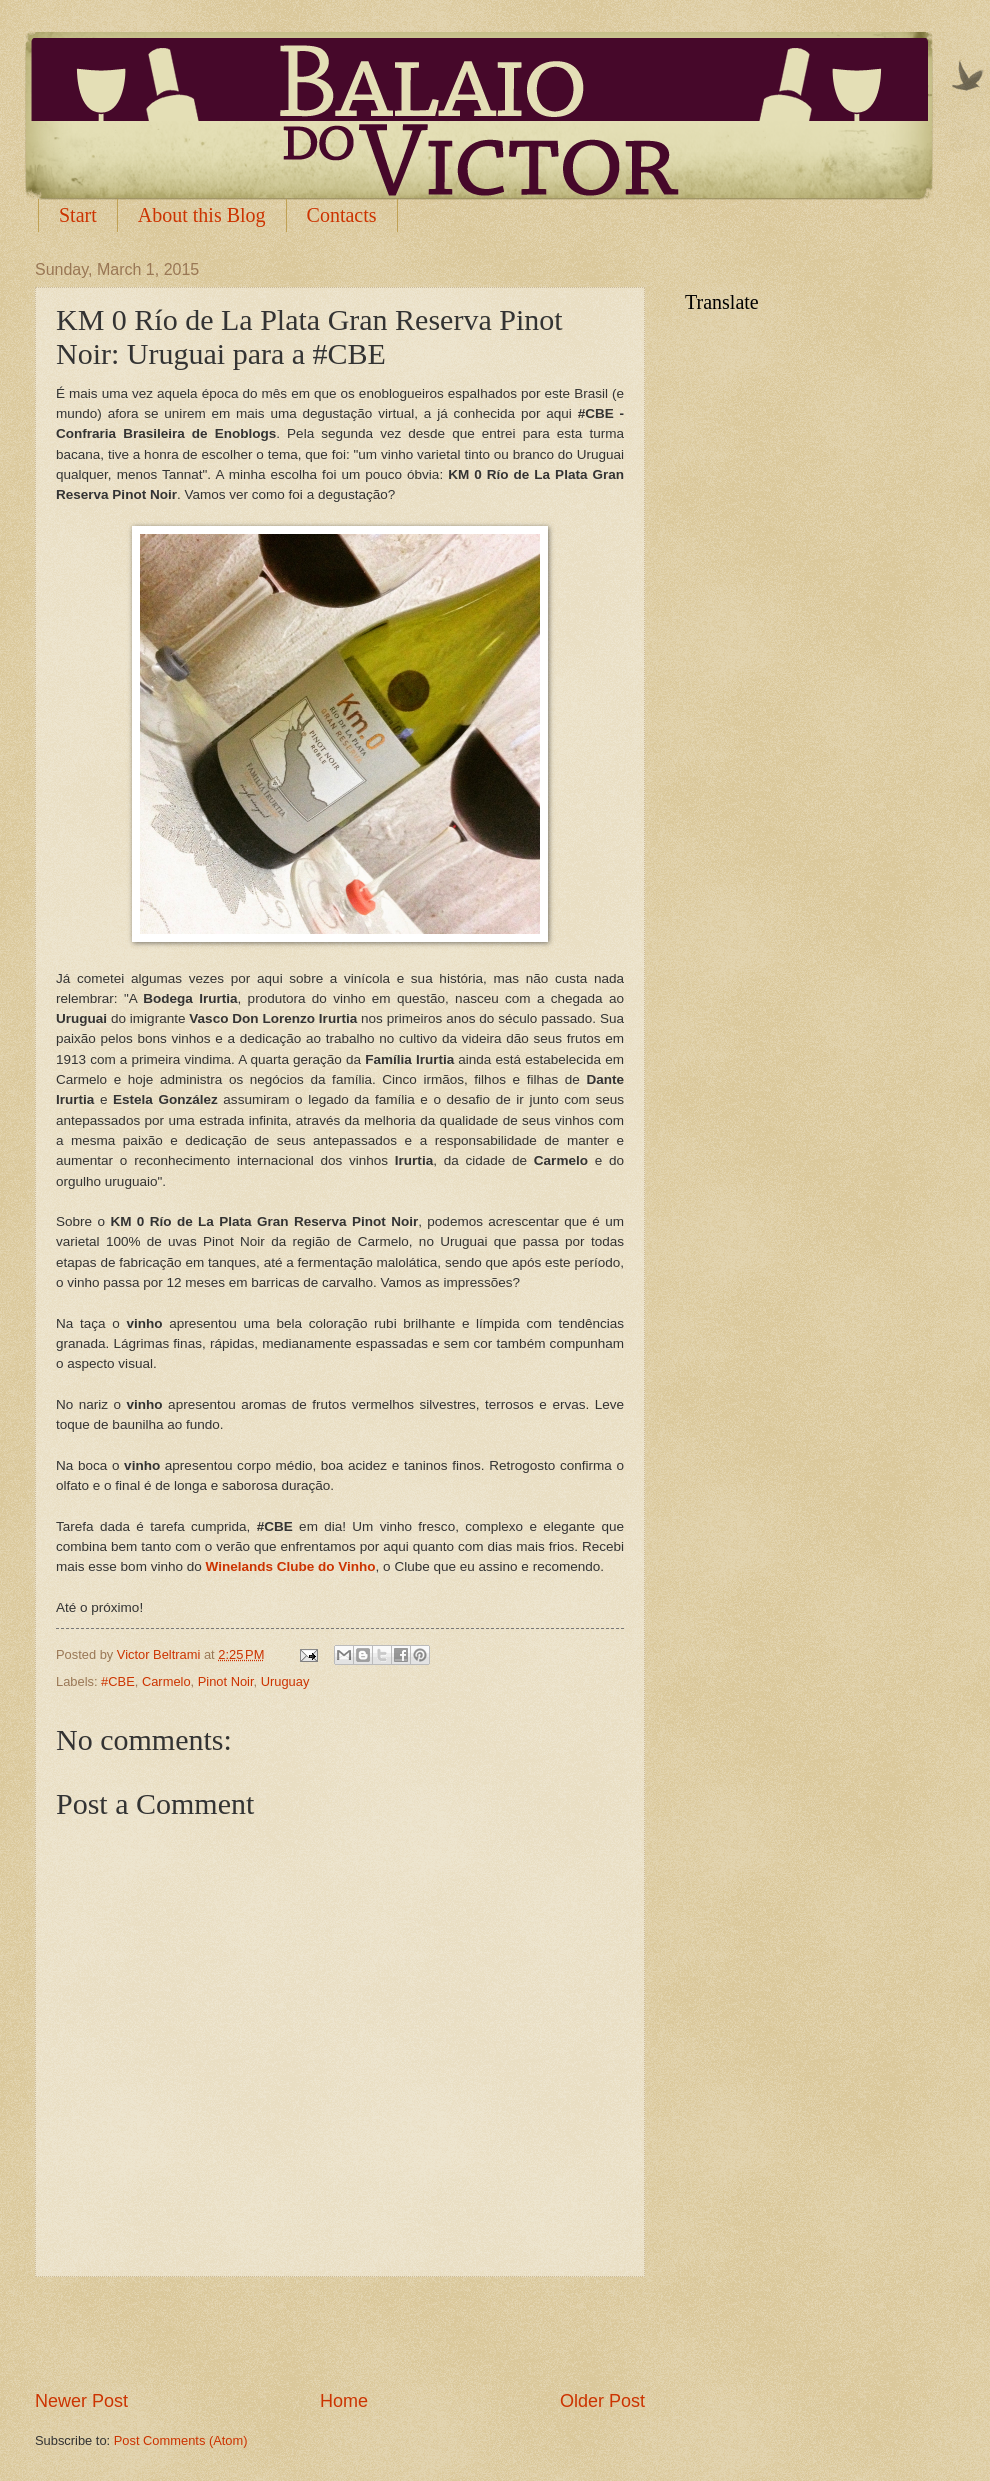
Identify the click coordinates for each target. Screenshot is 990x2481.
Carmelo (166, 1681)
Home (344, 2401)
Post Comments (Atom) (181, 2440)
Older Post (602, 2401)
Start (78, 215)
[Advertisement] (340, 2333)
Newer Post (81, 2401)
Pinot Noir (226, 1681)
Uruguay (285, 1681)
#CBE (118, 1681)
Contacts (342, 215)
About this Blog (202, 215)
